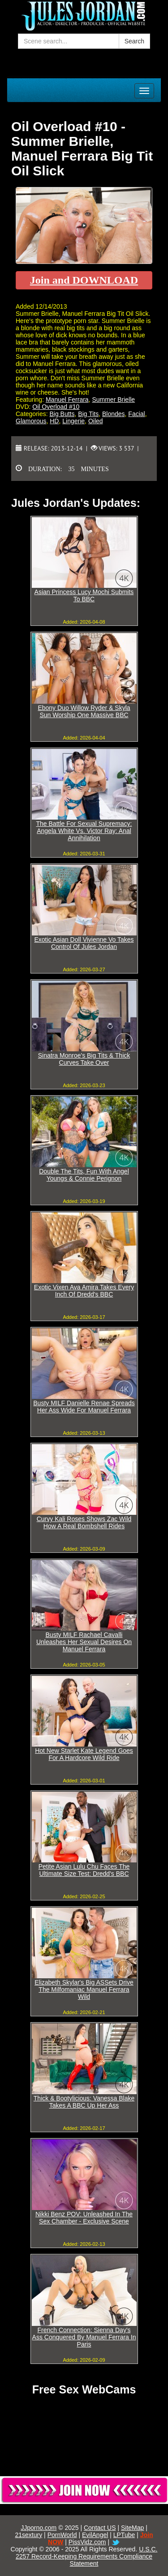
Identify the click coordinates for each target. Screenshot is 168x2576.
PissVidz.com (87, 2542)
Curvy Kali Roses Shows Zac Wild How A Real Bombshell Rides (84, 1522)
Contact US (100, 2527)
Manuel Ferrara (67, 399)
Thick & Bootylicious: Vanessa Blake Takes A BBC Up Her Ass (84, 2102)
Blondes (113, 413)
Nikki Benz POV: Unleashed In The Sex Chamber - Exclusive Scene (84, 2217)
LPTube (124, 2534)
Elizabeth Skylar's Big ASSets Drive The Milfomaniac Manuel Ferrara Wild (84, 1989)
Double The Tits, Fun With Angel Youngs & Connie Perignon (84, 1175)
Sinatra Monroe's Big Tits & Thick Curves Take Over (84, 1059)
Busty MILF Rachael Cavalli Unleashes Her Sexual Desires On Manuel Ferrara (84, 1642)
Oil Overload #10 (55, 406)
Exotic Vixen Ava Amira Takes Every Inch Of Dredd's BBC (84, 1291)
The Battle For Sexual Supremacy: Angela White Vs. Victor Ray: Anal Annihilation (84, 831)
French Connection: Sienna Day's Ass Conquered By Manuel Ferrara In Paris (84, 2337)
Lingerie (73, 421)
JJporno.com (38, 2527)
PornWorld (62, 2534)
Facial (136, 413)
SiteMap (132, 2527)
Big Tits (88, 413)
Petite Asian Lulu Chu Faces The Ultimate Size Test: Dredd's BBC (84, 1870)
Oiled (95, 421)
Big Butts (61, 413)
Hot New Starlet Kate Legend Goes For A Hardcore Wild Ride (84, 1754)
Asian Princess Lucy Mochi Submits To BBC (84, 595)
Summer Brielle (113, 399)
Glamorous (31, 421)
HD (54, 421)
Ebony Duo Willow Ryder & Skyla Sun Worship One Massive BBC (84, 711)
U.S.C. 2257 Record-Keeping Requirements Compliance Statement (86, 2556)
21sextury (29, 2534)
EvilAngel (95, 2534)
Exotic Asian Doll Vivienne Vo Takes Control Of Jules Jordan (84, 943)
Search (134, 41)
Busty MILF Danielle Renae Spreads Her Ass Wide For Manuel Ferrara (83, 1406)
